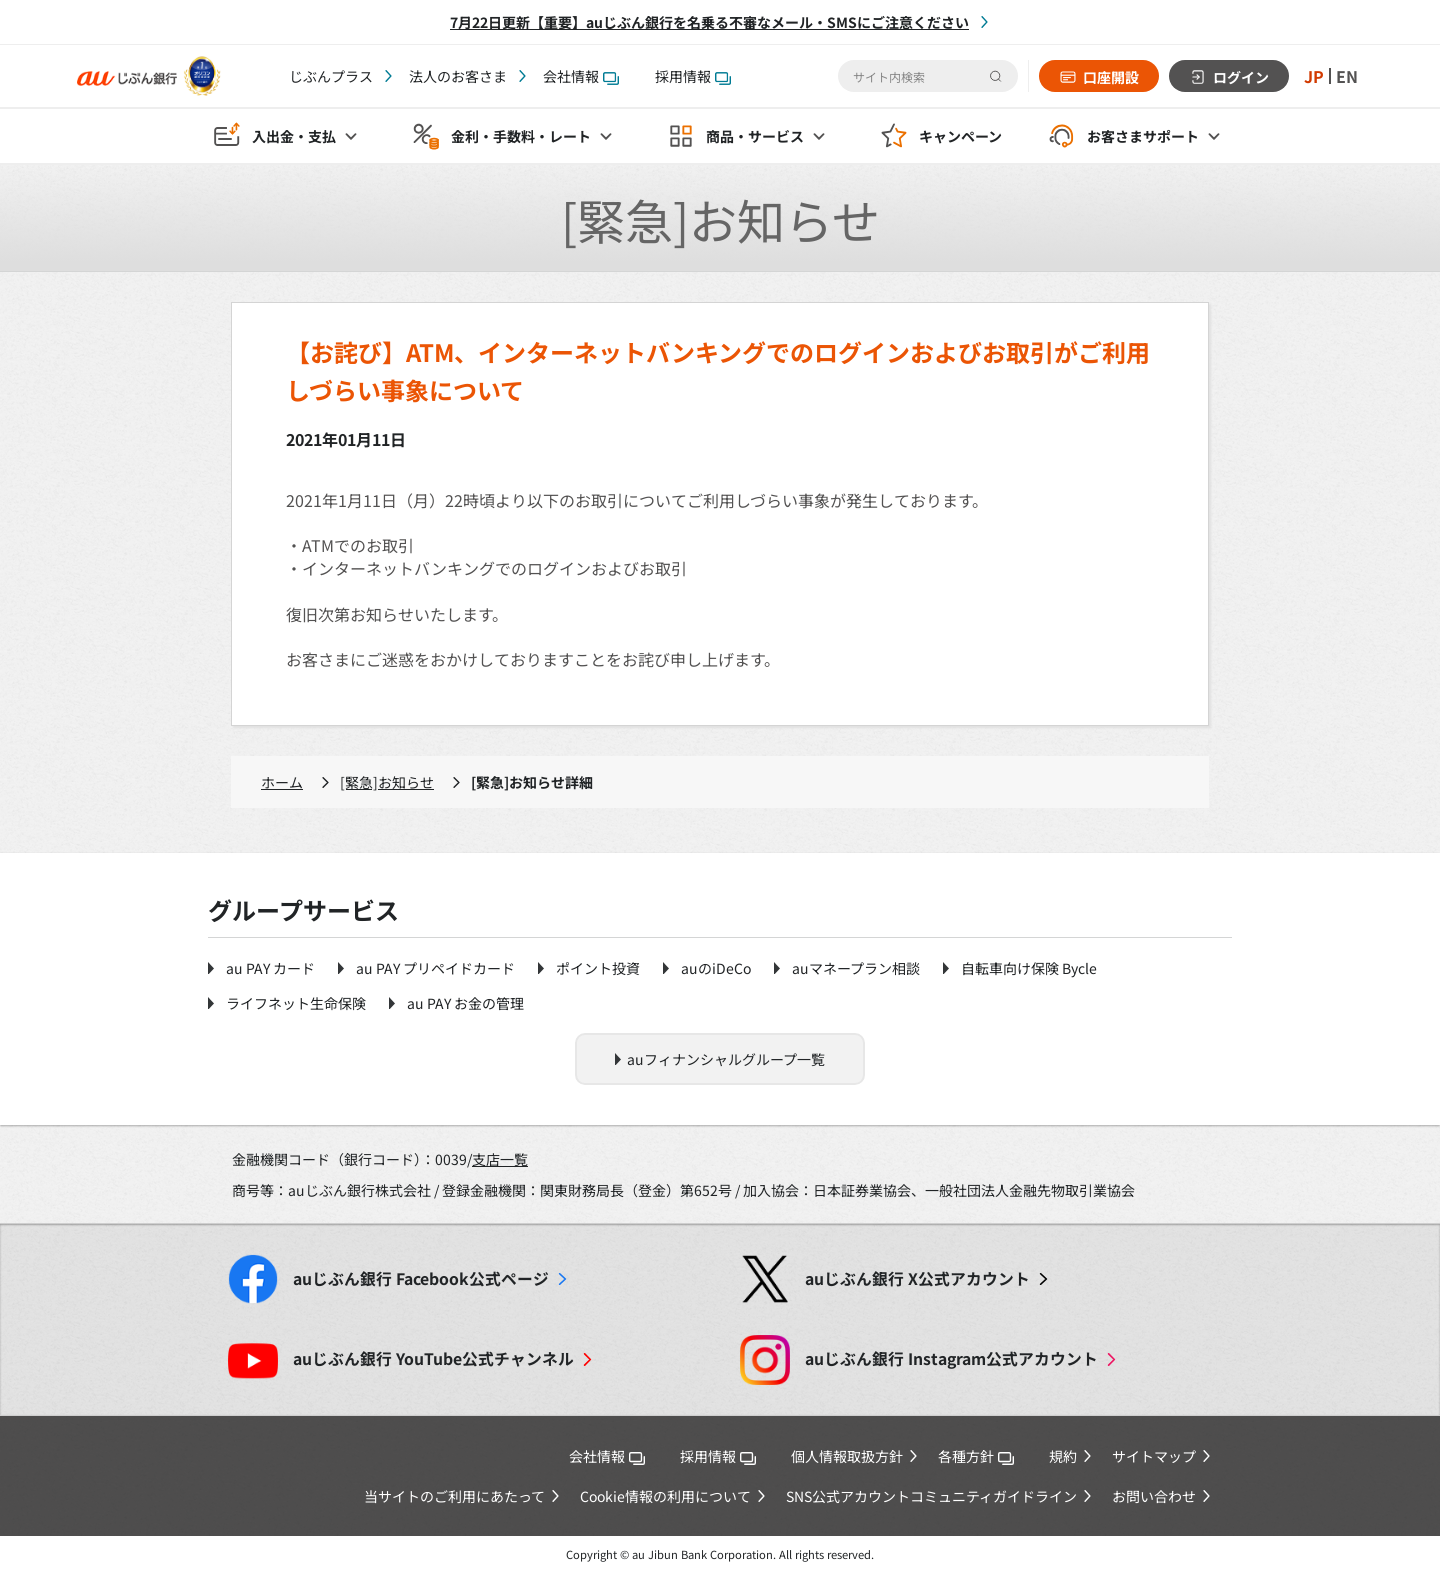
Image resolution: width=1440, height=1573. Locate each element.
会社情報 (581, 76)
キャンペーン (960, 136)
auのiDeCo (716, 968)
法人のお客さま (458, 76)
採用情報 (693, 76)
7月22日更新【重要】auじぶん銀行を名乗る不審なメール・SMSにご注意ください (709, 22)
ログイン (1241, 77)
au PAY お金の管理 (465, 1003)
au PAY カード (270, 968)
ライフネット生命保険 (296, 1003)
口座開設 (1111, 77)
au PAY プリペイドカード (435, 968)
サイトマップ (1154, 1456)
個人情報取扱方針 (847, 1456)
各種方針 (976, 1456)
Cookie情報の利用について (665, 1496)
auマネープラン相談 (856, 968)
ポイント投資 (598, 968)
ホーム (282, 782)
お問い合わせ (1154, 1496)
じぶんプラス (331, 76)
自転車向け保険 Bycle (1029, 968)
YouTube (433, 1358)
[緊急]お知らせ (387, 782)
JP (1314, 76)
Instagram (951, 1358)
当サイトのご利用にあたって (454, 1496)
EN (1347, 76)
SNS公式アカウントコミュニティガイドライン (931, 1496)
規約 (1063, 1456)
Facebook (421, 1278)
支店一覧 (500, 1159)
